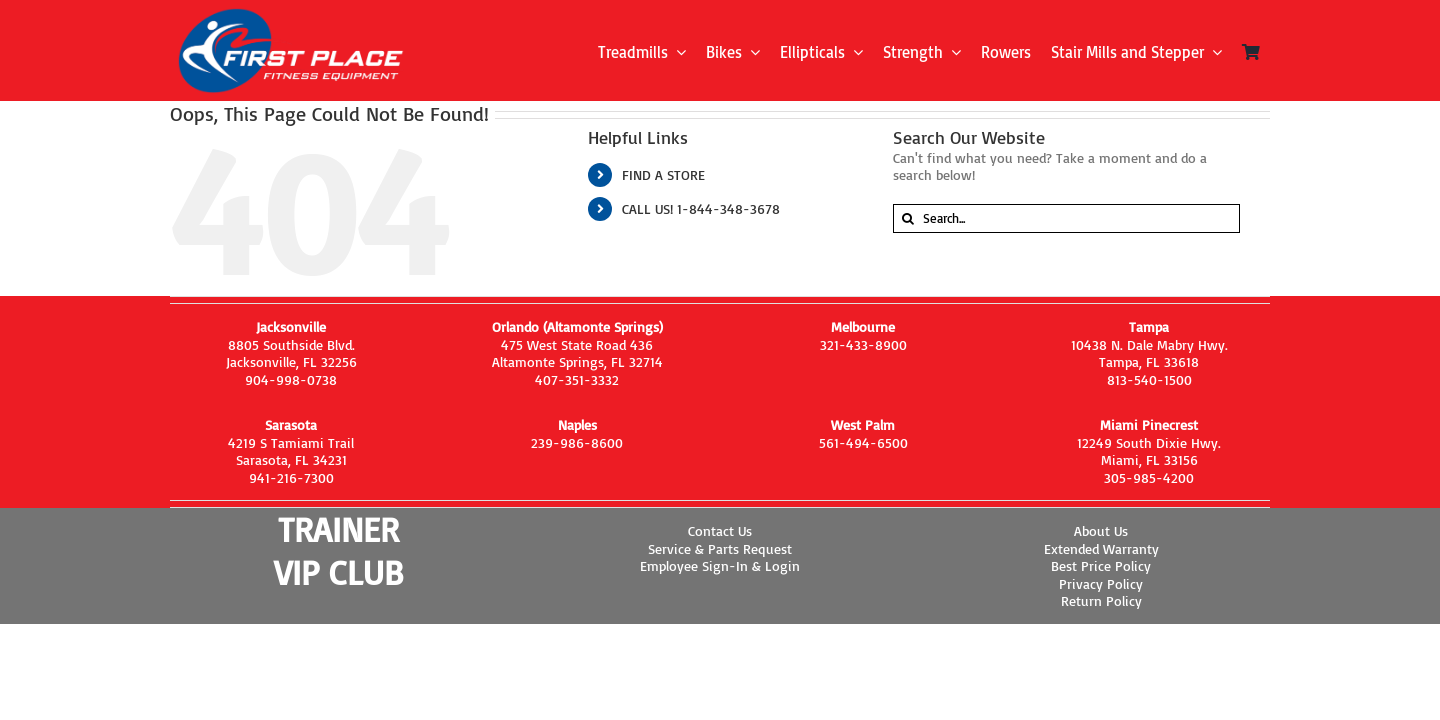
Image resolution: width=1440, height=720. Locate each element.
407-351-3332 (577, 379)
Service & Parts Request (720, 548)
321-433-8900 (863, 344)
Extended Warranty (1101, 548)
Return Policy (1101, 600)
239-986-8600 (577, 442)
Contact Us (720, 530)
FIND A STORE (663, 174)
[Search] (907, 218)
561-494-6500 (863, 442)
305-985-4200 (1149, 477)
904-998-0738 (291, 379)
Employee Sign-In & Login (720, 565)
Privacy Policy (1101, 583)
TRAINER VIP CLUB (338, 550)
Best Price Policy (1101, 565)
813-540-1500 (1149, 379)
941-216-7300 (291, 477)
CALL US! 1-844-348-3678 (701, 208)
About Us (1101, 530)
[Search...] (1066, 218)
